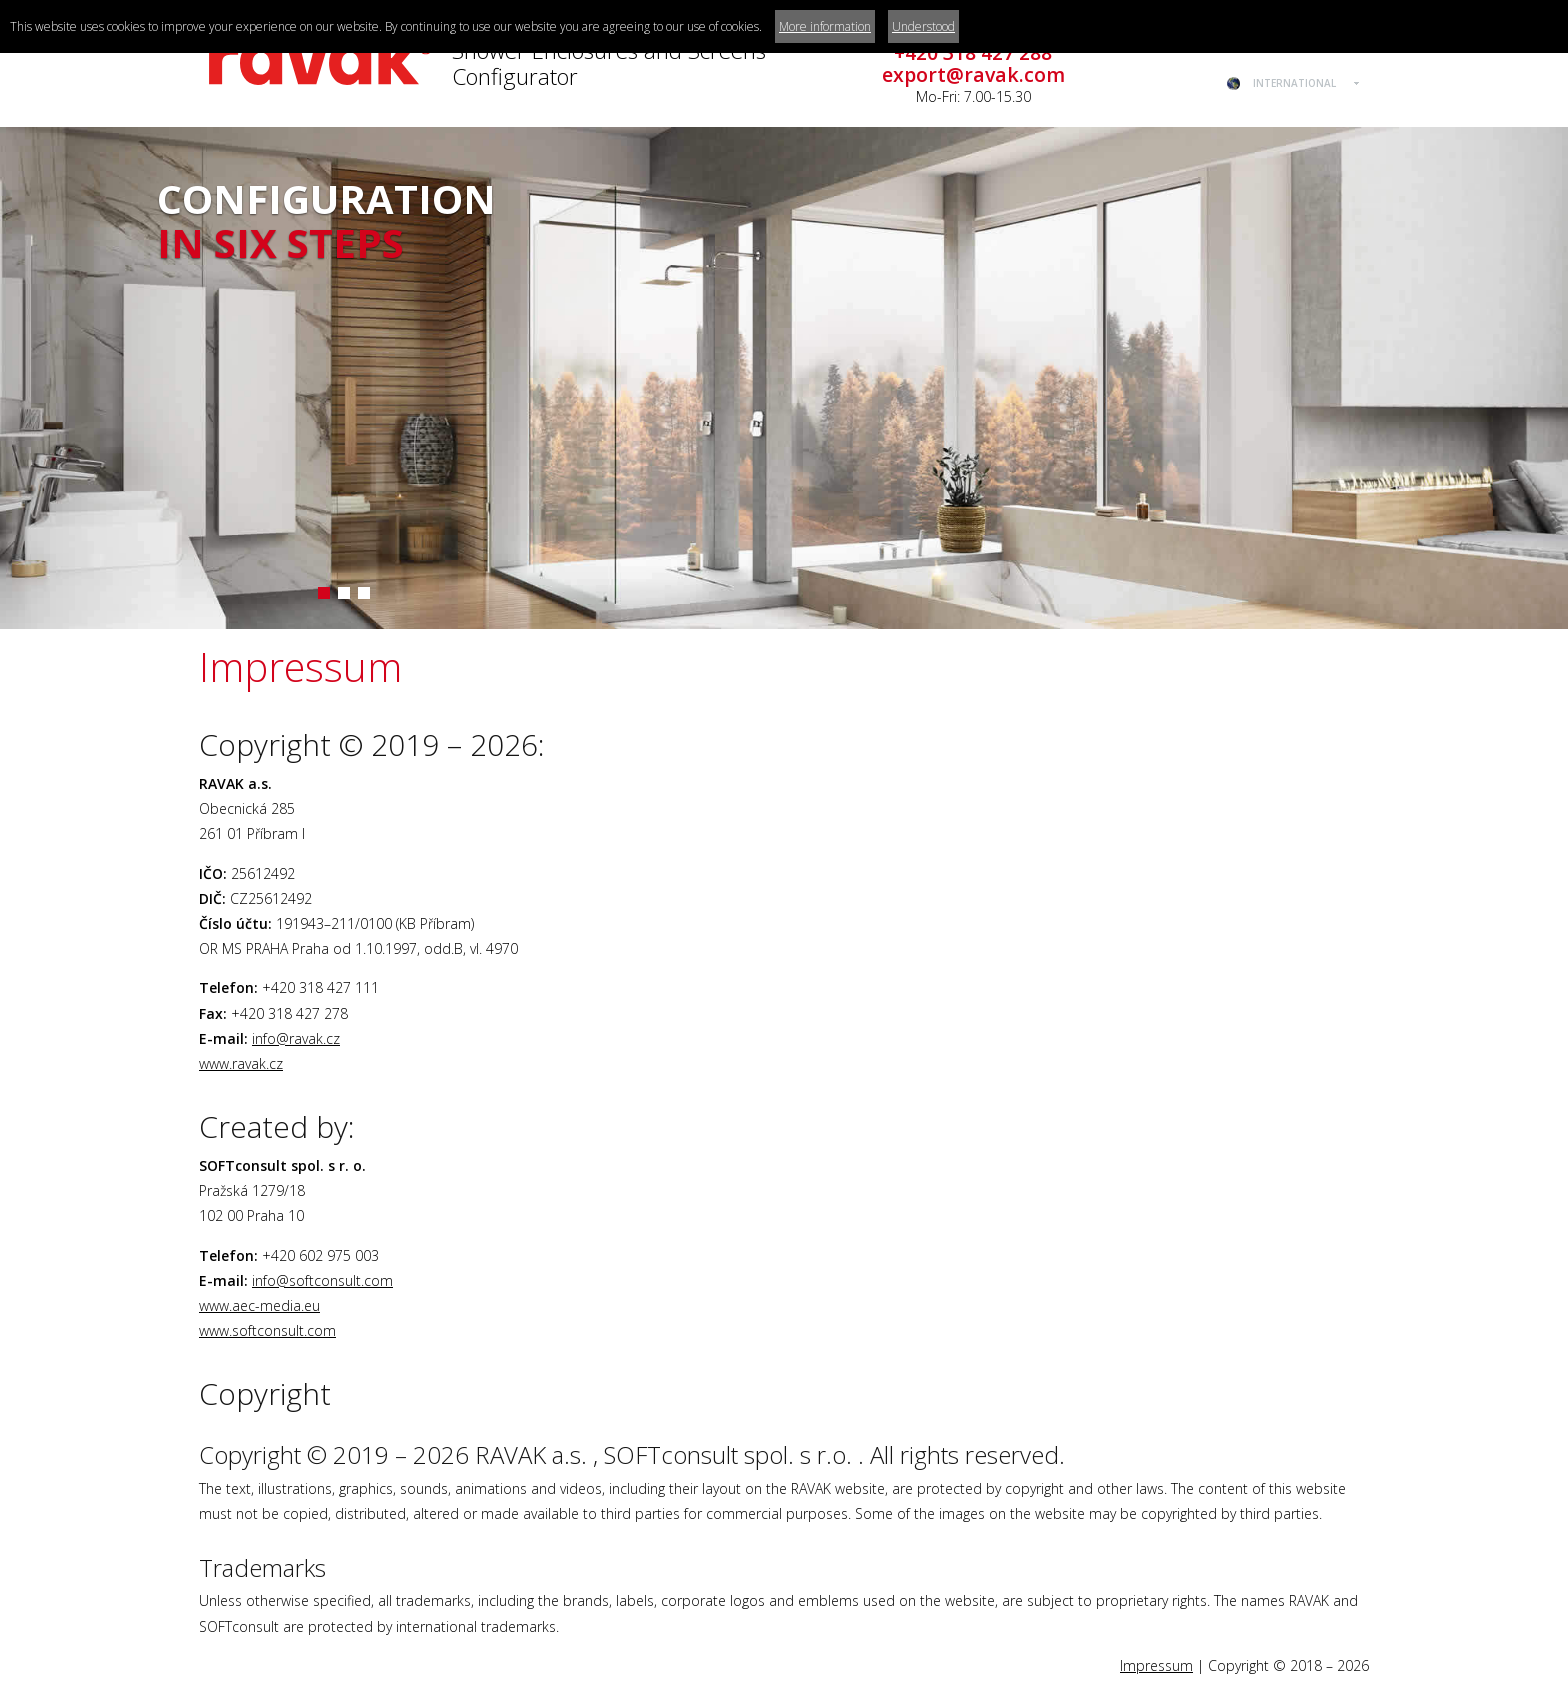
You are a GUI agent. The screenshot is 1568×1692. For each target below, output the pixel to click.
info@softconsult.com (322, 1280)
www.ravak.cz (241, 1063)
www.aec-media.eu (259, 1305)
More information (825, 26)
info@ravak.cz (296, 1038)
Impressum (1156, 1665)
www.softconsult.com (267, 1330)
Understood (923, 26)
